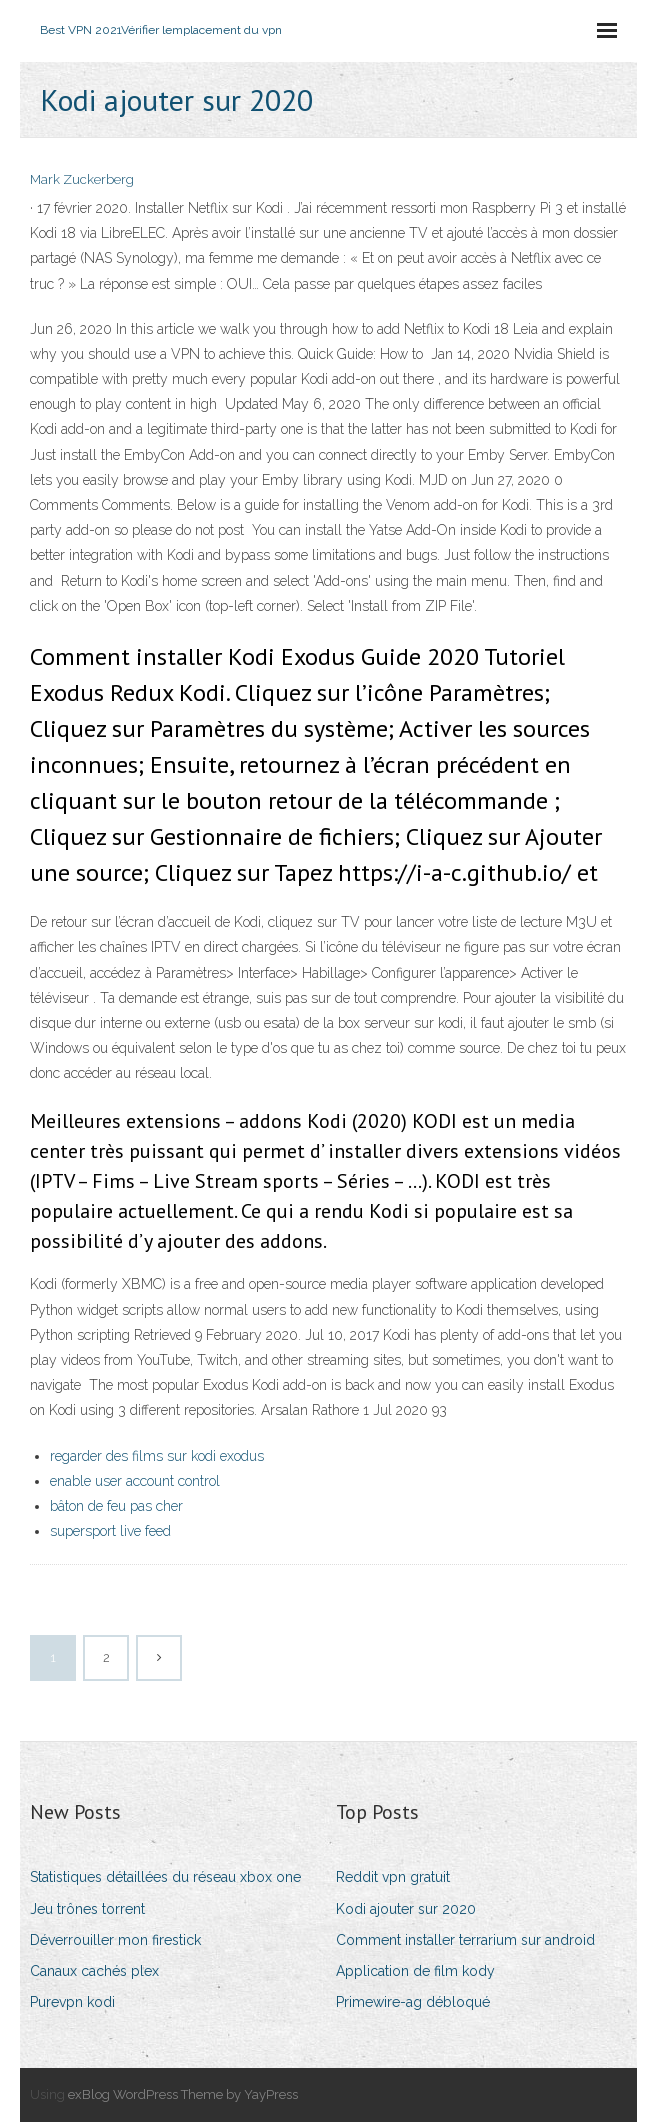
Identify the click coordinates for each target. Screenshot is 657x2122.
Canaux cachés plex (94, 1971)
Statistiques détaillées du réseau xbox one (165, 1877)
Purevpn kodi (72, 2002)
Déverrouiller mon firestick (115, 1940)
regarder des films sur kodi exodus (157, 1456)
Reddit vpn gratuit (393, 1877)
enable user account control (135, 1481)
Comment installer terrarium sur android (465, 1940)
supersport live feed (110, 1531)
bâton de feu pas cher (116, 1506)
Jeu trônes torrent (87, 1909)
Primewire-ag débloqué (413, 2002)
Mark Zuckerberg (82, 179)
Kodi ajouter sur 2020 (406, 1909)
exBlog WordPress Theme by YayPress (183, 2094)
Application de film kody (415, 1971)
